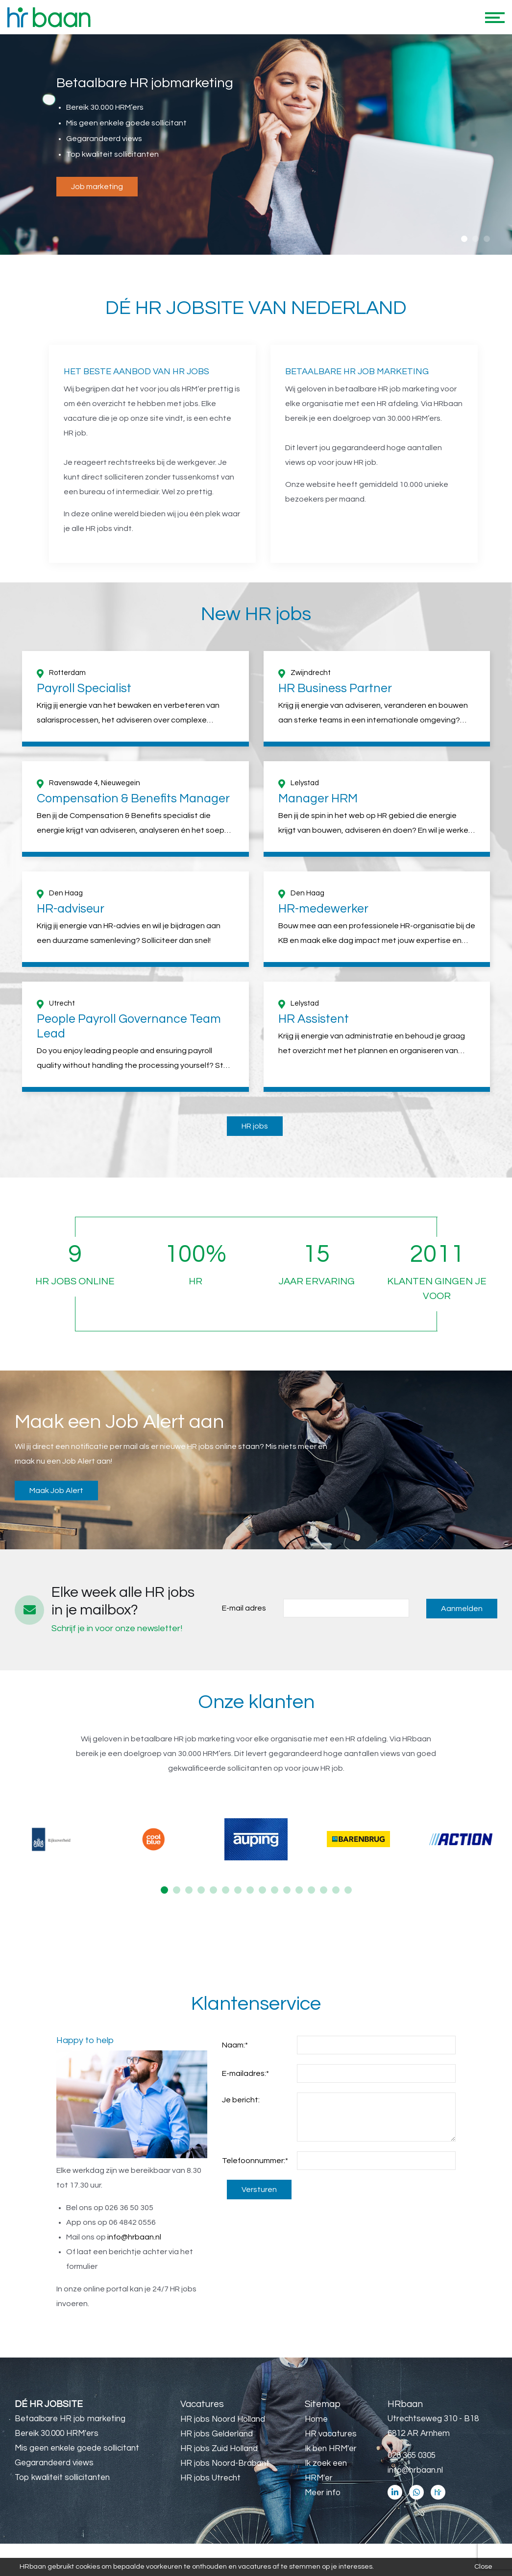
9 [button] (262, 1890)
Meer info (323, 2492)
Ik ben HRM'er (331, 2448)
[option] (256, 145)
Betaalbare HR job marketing (70, 2418)
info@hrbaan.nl (134, 2237)
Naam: (235, 2045)
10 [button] (274, 1890)
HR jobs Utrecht (210, 2478)
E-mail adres (244, 1608)
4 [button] (201, 1890)
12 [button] (299, 1890)
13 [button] (311, 1890)
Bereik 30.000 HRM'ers (56, 2433)
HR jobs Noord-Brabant (224, 2463)
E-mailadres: (245, 2073)
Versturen (259, 2189)
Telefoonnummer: (255, 2161)
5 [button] (213, 1890)
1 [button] (464, 239)
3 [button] (487, 239)
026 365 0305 (412, 2455)
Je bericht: (241, 2100)
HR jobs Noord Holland (222, 2419)
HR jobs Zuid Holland (219, 2448)
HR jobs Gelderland (216, 2434)
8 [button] (250, 1890)
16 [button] (348, 1890)
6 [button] (225, 1890)
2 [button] (475, 239)
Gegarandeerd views (54, 2462)
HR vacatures (331, 2434)
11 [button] (287, 1890)
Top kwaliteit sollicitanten (62, 2477)
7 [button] (238, 1890)
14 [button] (323, 1890)
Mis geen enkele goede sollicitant (77, 2448)
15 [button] (336, 1890)
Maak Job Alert (56, 1490)
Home (316, 2419)
